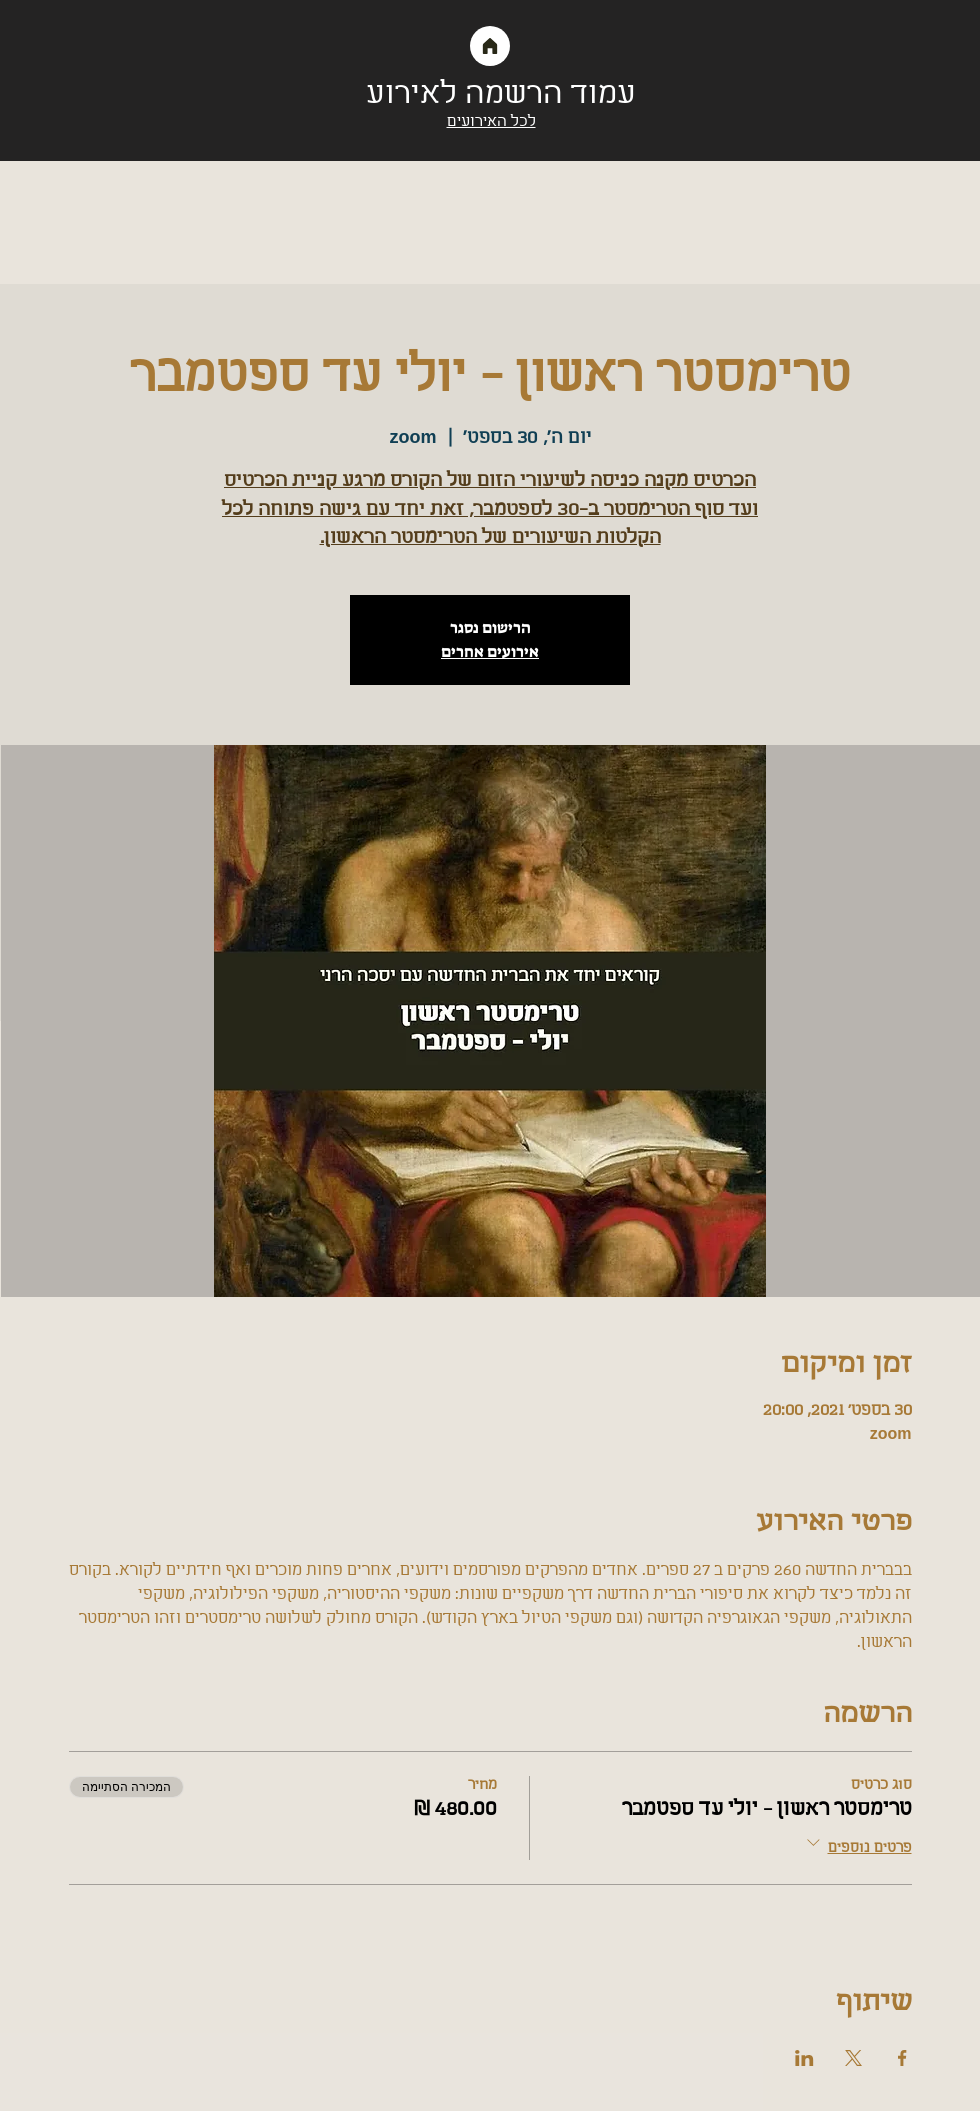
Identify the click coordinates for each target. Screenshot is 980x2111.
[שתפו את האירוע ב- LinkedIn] (804, 2058)
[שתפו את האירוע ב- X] (853, 2058)
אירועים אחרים (490, 651)
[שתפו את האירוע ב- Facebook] (902, 2058)
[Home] (490, 46)
